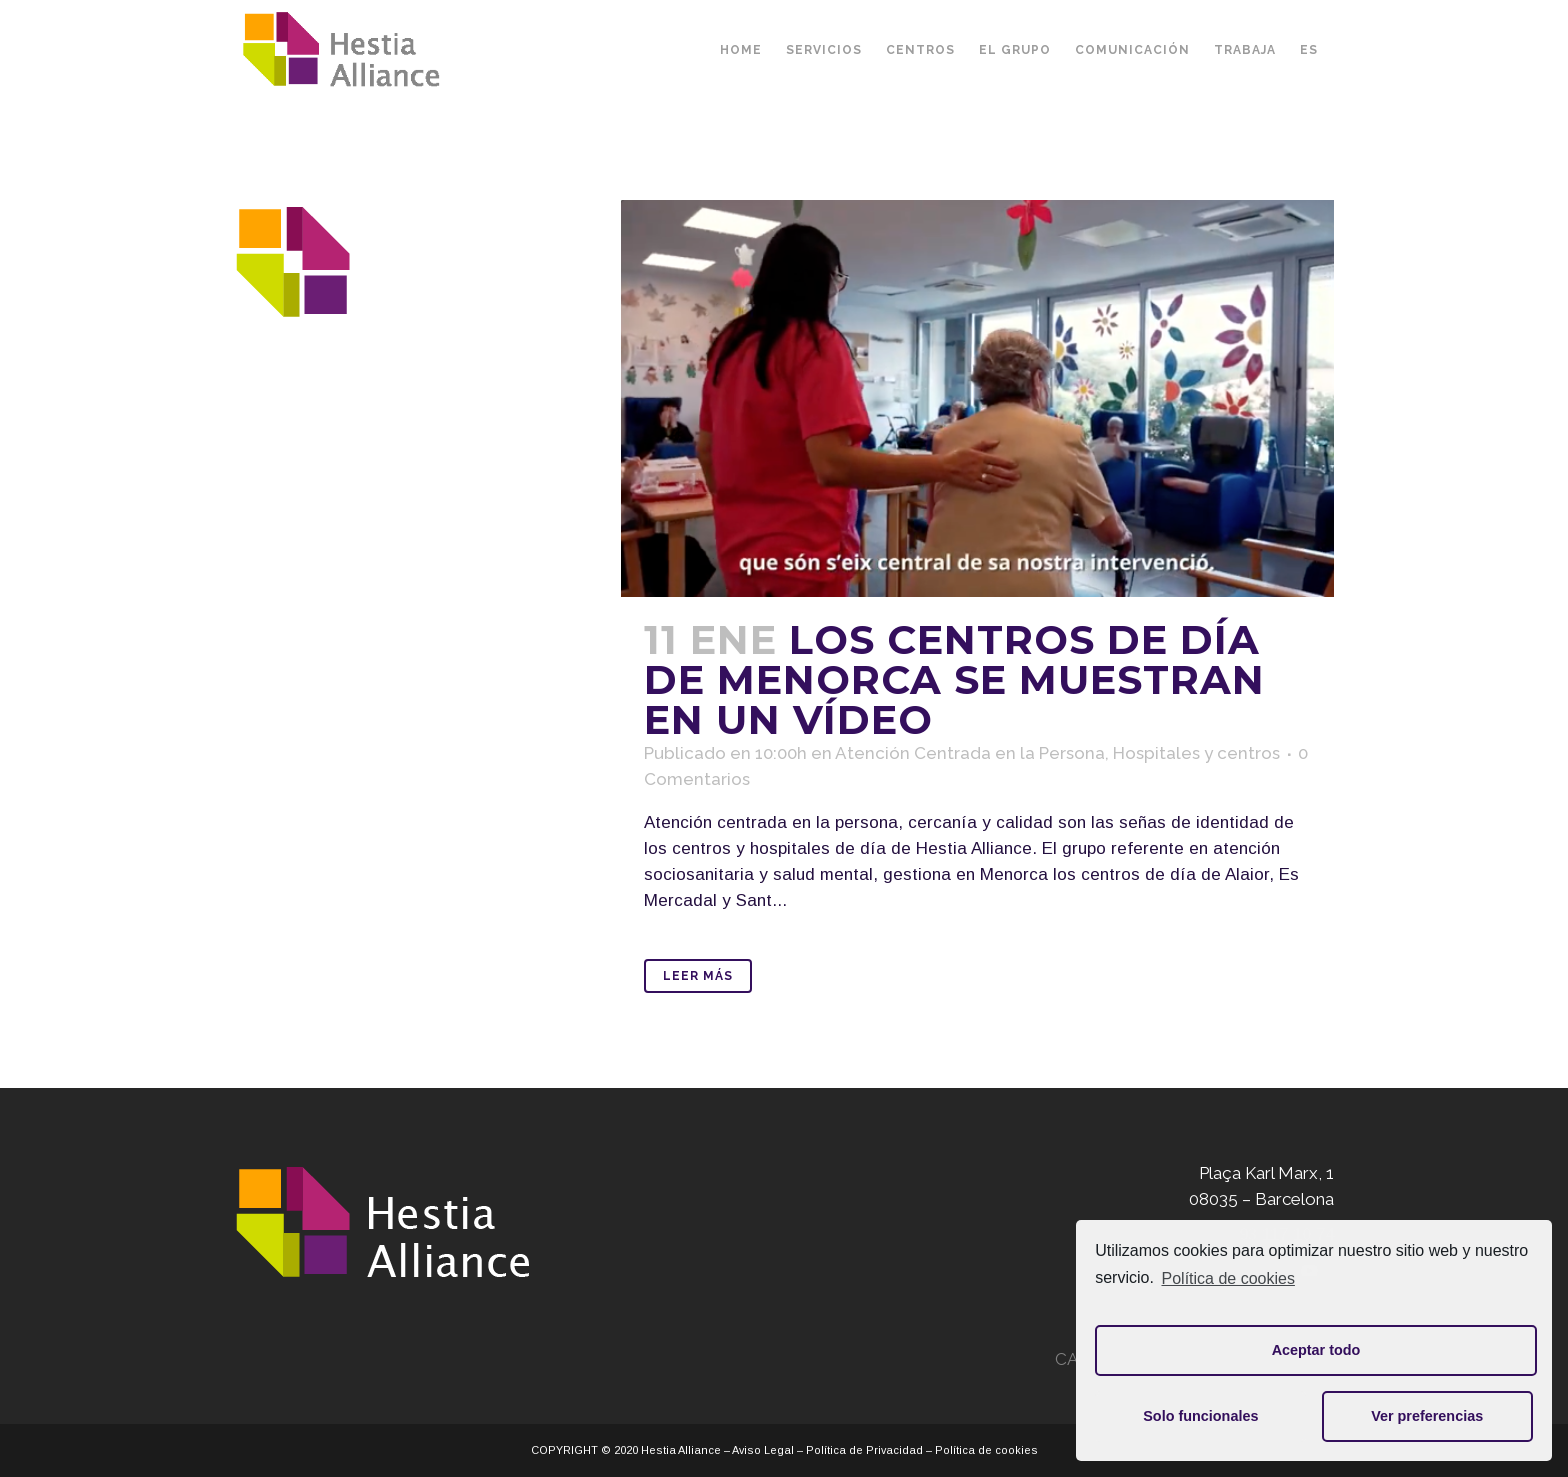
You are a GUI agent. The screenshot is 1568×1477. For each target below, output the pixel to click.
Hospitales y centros (1196, 753)
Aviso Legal (763, 1450)
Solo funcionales (1200, 1416)
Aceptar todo (1316, 1350)
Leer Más (698, 976)
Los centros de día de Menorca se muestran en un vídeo (954, 679)
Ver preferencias (1427, 1416)
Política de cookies (1228, 1278)
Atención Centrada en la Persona (970, 753)
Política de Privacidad (864, 1450)
